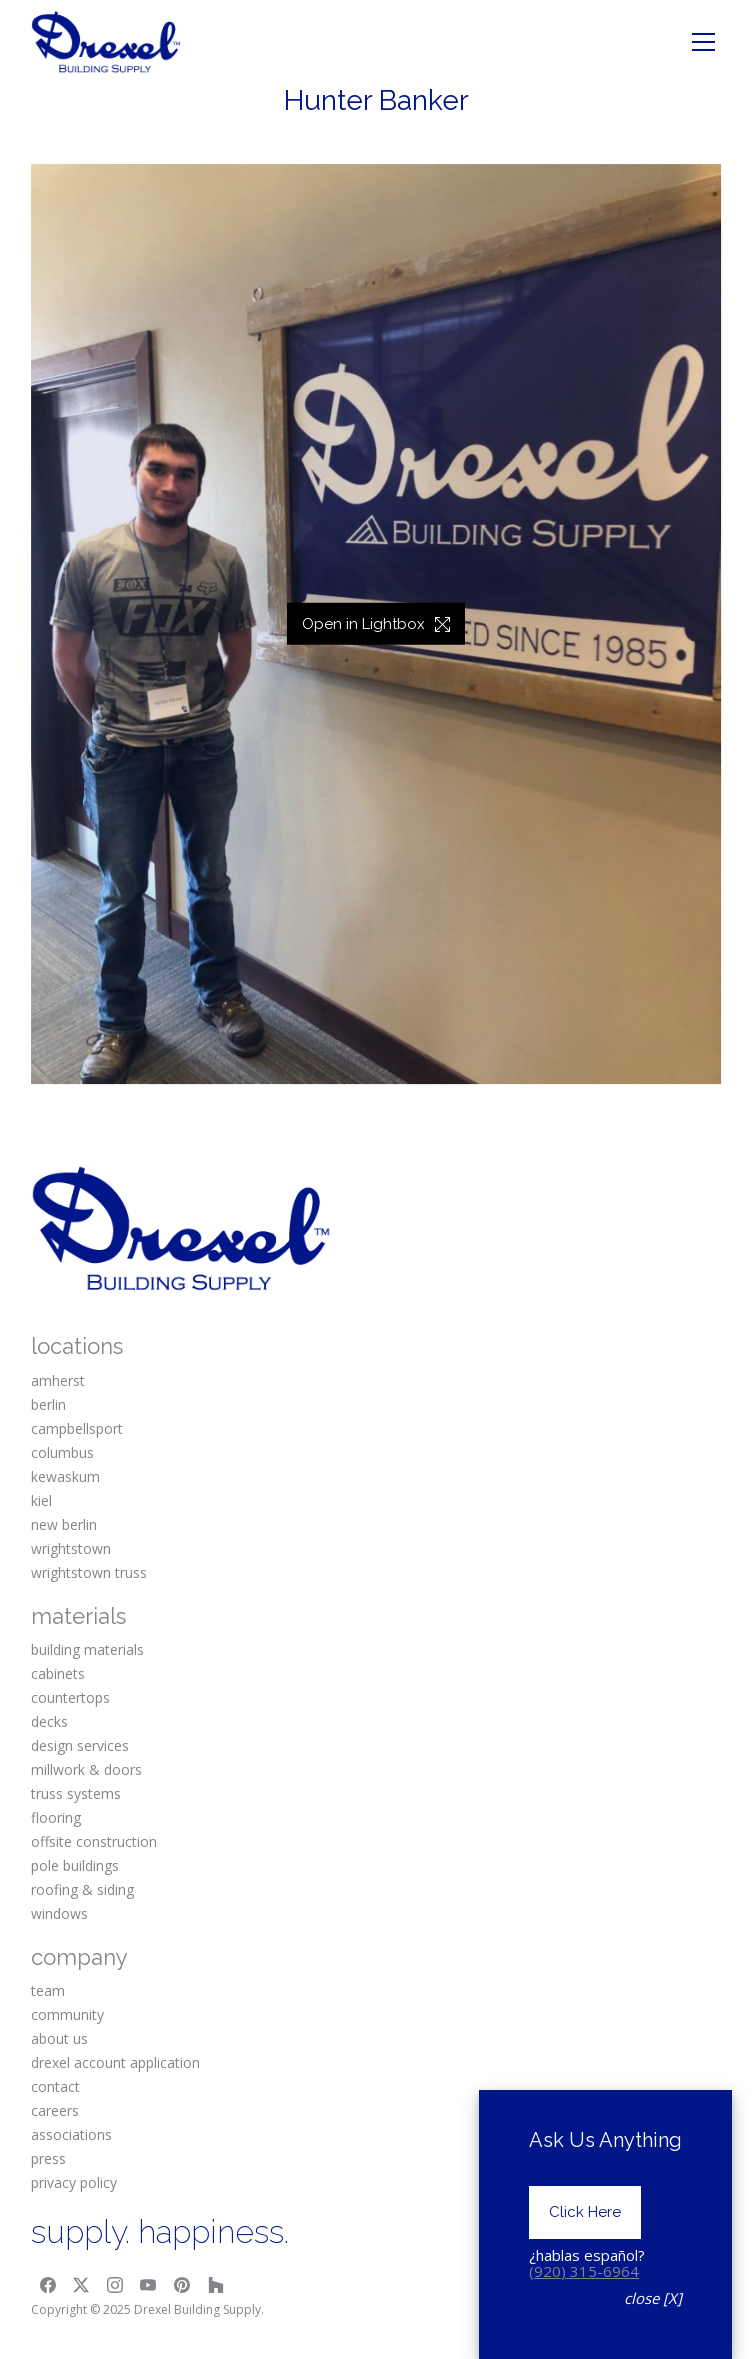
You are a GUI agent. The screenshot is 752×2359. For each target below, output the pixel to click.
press (48, 2158)
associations (71, 2134)
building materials (87, 1649)
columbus (62, 1452)
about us (59, 2038)
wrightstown (71, 1548)
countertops (70, 1697)
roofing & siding (82, 1889)
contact (55, 2086)
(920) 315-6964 (584, 2308)
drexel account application (115, 2062)
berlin (48, 1404)
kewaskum (65, 1476)
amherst (58, 1380)
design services (80, 1745)
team (48, 1990)
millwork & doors (86, 1769)
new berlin (64, 1524)
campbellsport (77, 1428)
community (67, 2014)
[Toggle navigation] (703, 42)
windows (59, 1913)
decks (49, 1721)
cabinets (58, 1673)
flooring (56, 1817)
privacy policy (74, 2182)
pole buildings (75, 1865)
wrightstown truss (89, 1572)
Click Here (585, 2250)
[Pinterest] (182, 2285)
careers (55, 2110)
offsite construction (94, 1841)
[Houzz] (216, 2285)
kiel (41, 1500)
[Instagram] (115, 2285)
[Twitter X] (81, 2285)
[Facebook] (48, 2285)
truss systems (76, 1793)
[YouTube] (149, 2285)
